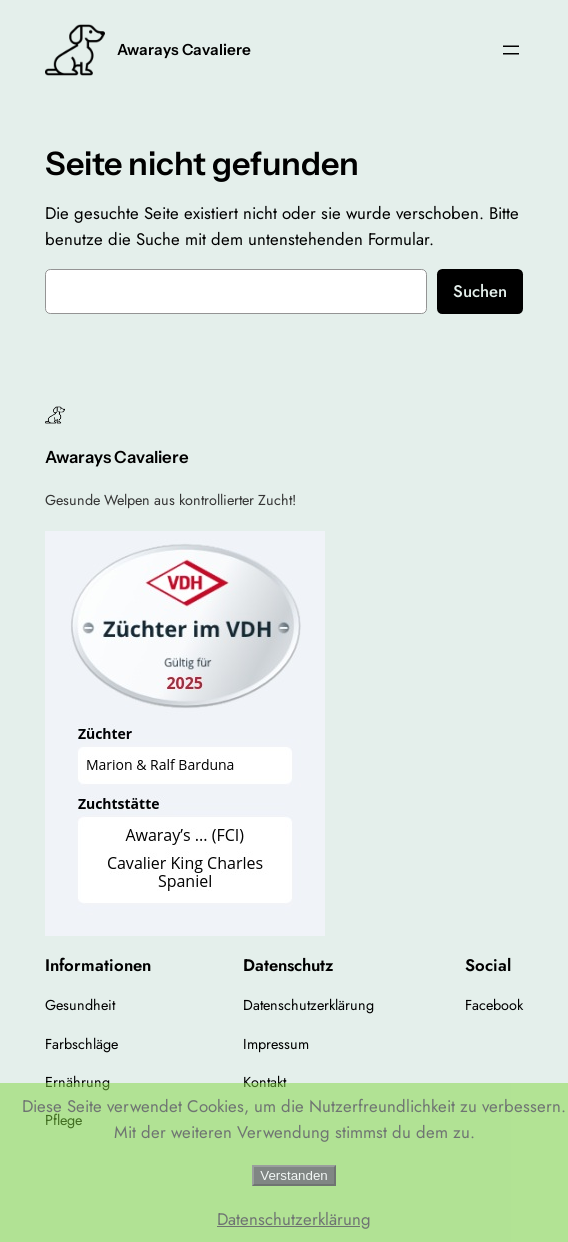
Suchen (480, 291)
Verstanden (293, 1175)
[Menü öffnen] (511, 50)
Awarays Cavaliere (184, 49)
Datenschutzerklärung (294, 1219)
